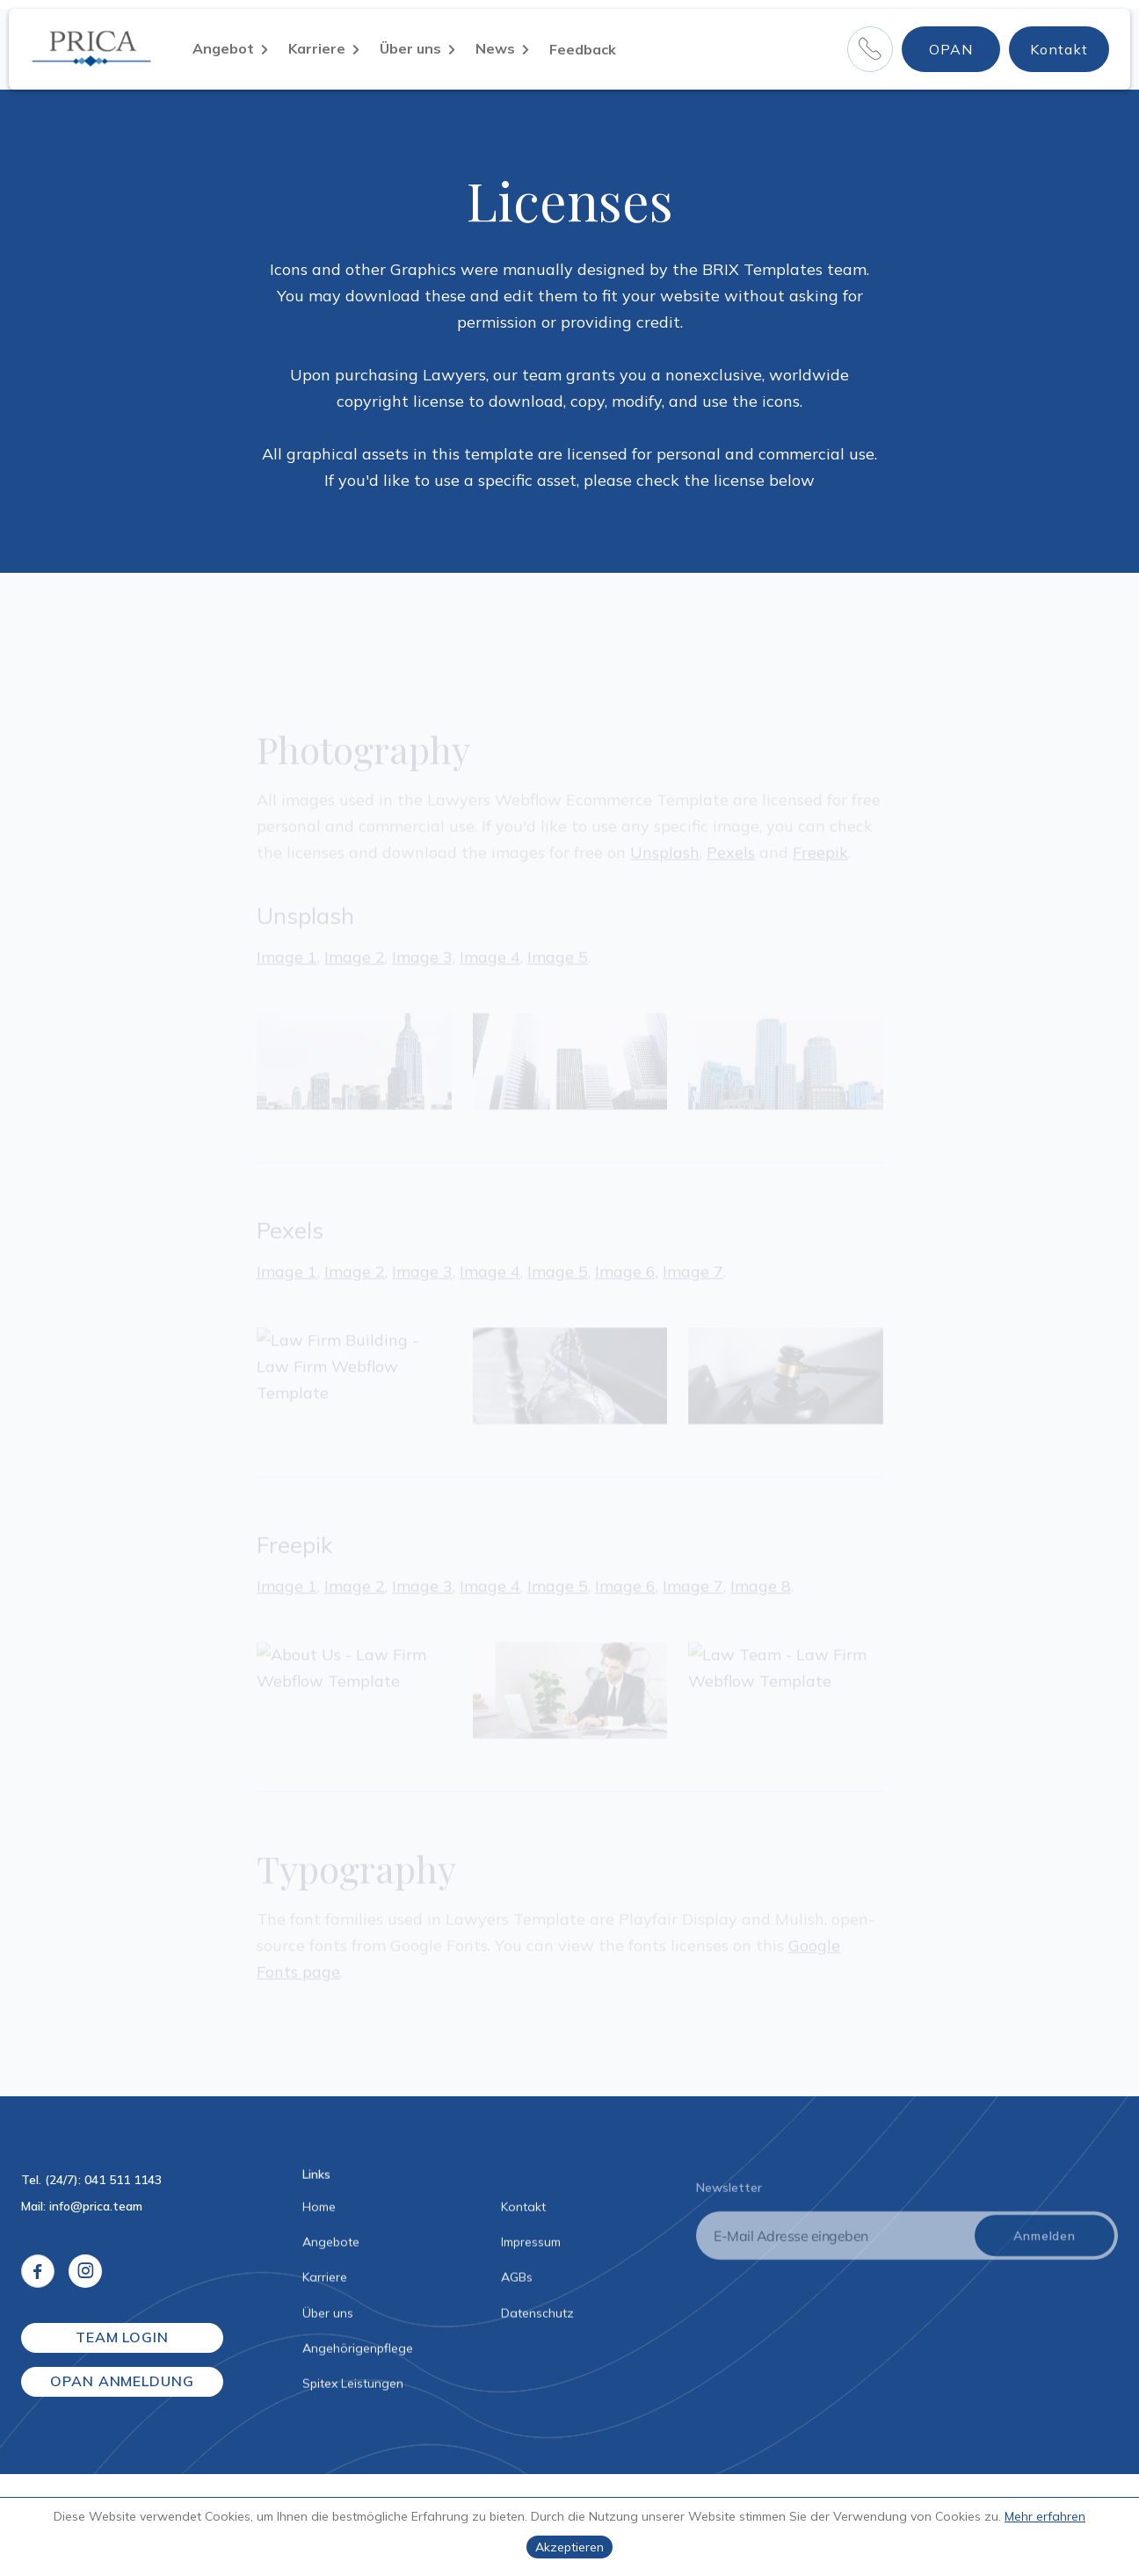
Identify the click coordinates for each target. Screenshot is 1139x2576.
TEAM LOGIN (123, 2337)
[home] (98, 48)
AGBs (517, 2282)
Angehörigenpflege (357, 2353)
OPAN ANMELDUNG (122, 2381)
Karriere (324, 2282)
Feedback (582, 49)
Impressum (531, 2246)
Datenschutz (537, 2317)
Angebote (330, 2246)
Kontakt (1059, 49)
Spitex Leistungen (352, 2388)
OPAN (951, 49)
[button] (229, 49)
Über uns (327, 2317)
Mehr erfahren (1045, 2516)
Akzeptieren (569, 2547)
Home (319, 2211)
